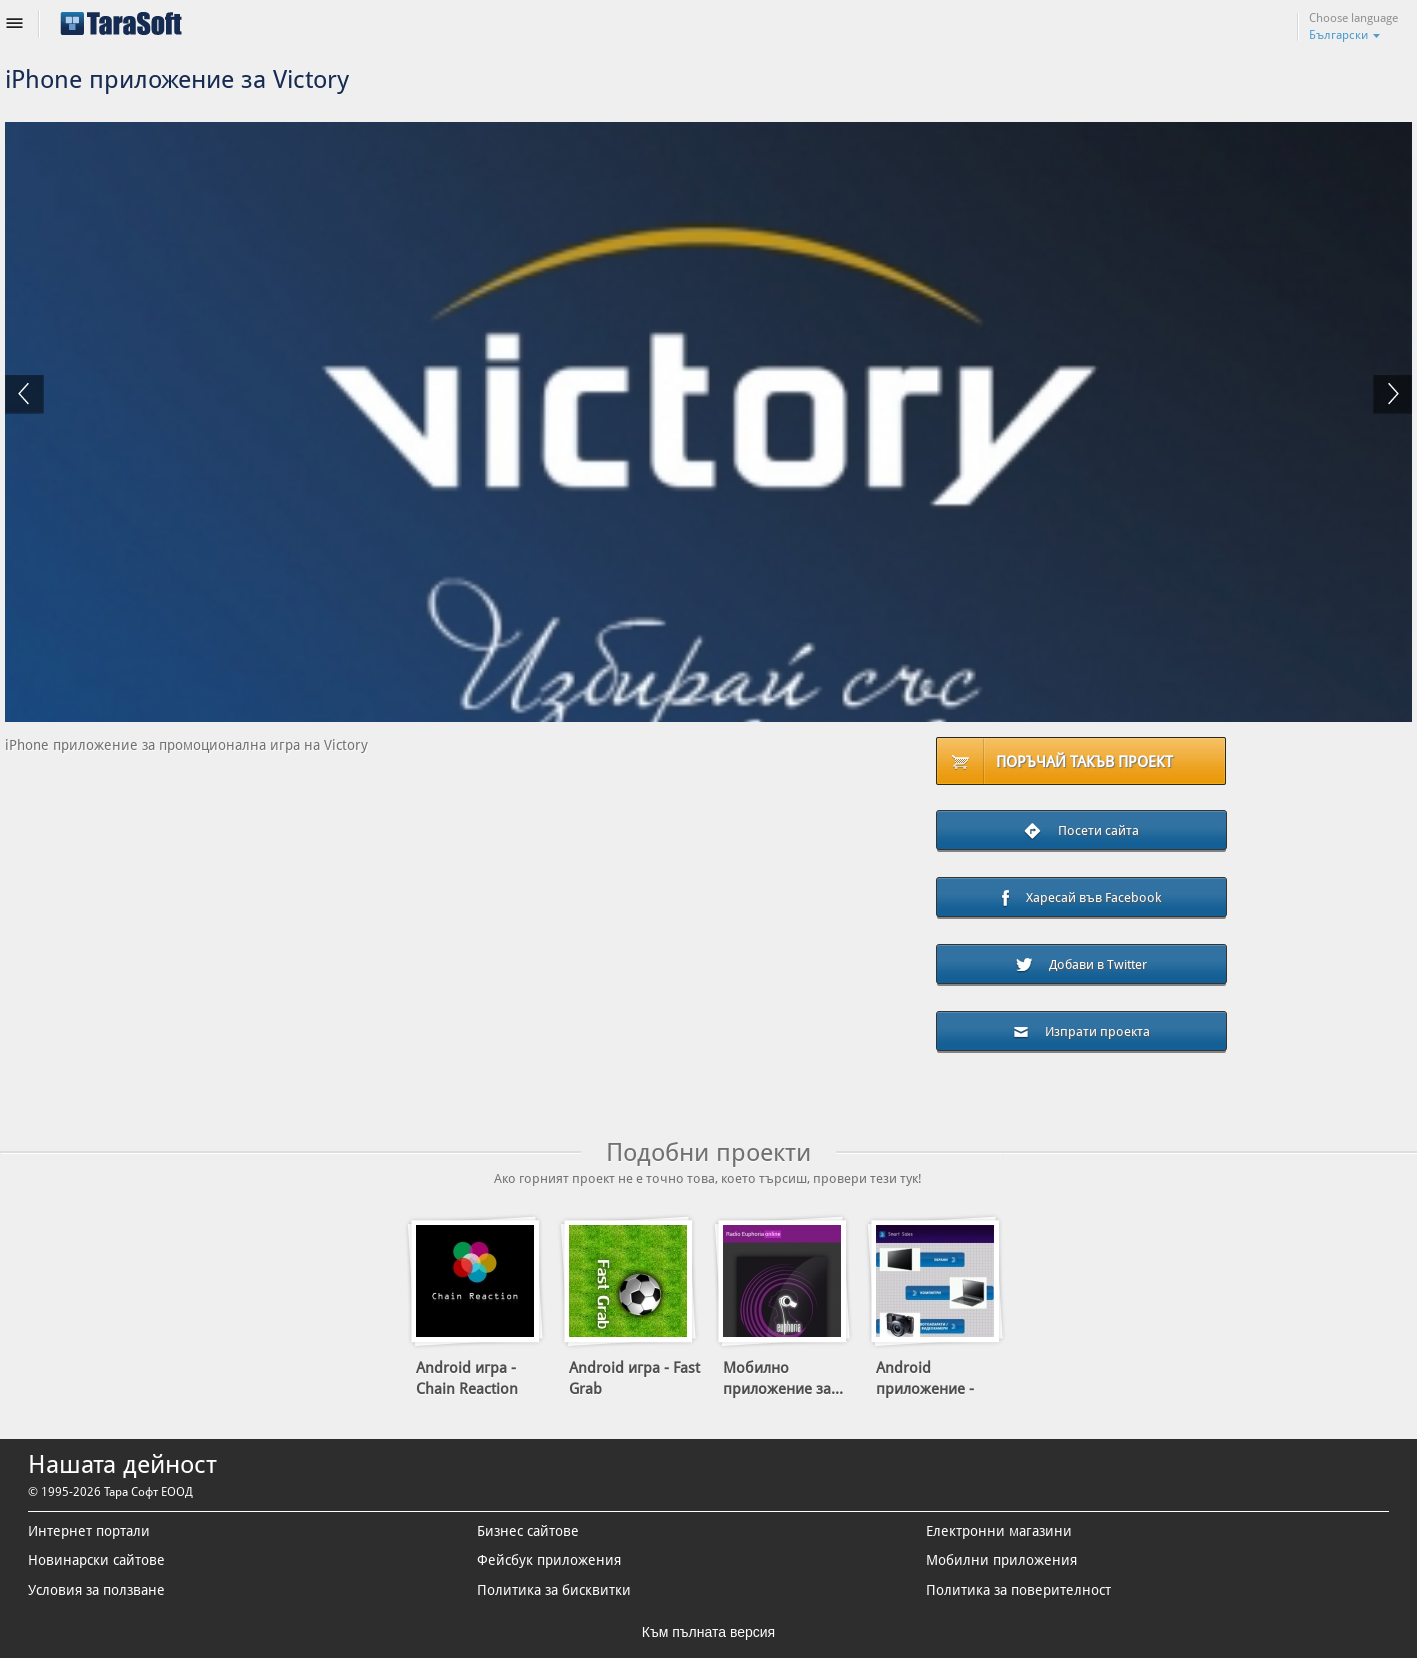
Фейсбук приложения (549, 1560)
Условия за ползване (96, 1590)
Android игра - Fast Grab (634, 1378)
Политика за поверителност (1018, 1590)
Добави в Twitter (1081, 965)
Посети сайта (1081, 832)
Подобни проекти (708, 1152)
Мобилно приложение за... (783, 1378)
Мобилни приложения (1001, 1560)
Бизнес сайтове (528, 1531)
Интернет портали (89, 1531)
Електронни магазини (999, 1531)
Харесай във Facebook (1081, 899)
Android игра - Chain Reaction (467, 1378)
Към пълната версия (708, 1632)
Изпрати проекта (1081, 1031)
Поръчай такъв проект (1084, 762)
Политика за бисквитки (554, 1590)
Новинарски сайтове (96, 1560)
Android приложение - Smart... (925, 1389)
